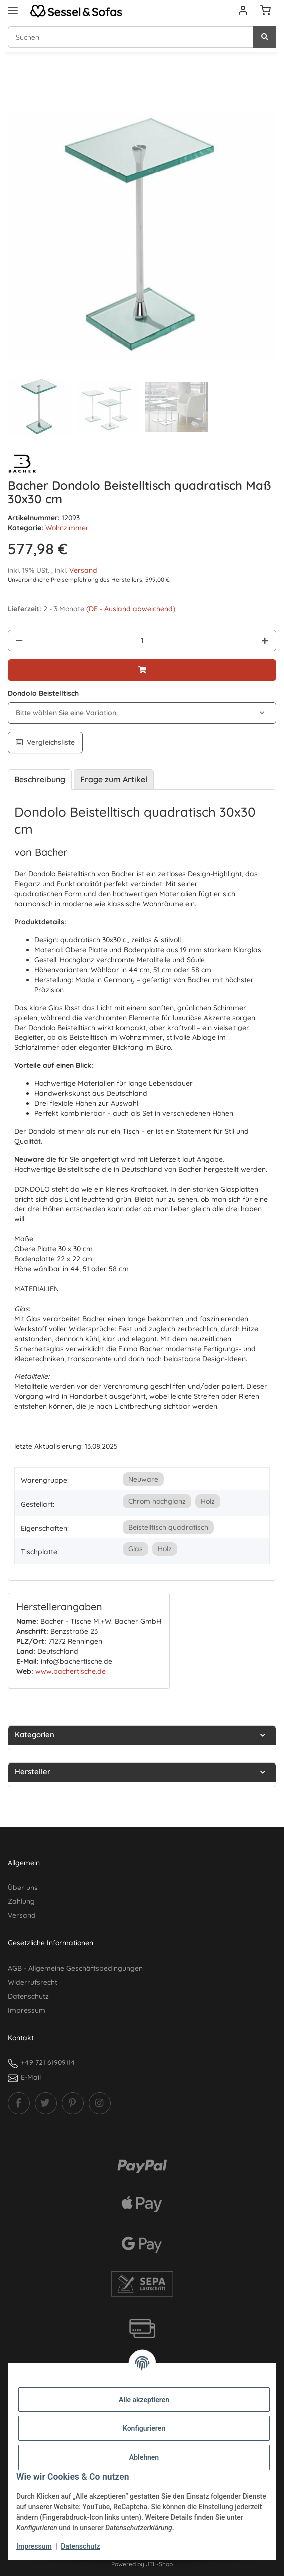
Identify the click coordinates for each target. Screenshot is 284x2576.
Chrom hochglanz (157, 1501)
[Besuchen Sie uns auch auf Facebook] (19, 2103)
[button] (243, 11)
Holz (208, 1501)
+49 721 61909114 (48, 2062)
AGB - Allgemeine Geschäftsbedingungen (75, 1968)
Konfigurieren (144, 2428)
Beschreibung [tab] (39, 779)
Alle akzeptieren (144, 2400)
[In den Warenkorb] (16, 97)
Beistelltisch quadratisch (168, 1527)
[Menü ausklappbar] (13, 6)
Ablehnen (144, 2457)
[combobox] (142, 713)
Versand (83, 570)
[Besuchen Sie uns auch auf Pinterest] (73, 2103)
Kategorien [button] (34, 1734)
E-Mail (31, 2077)
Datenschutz (80, 2546)
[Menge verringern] (19, 640)
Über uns (23, 1887)
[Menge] (142, 640)
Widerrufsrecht (32, 1982)
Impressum (34, 2546)
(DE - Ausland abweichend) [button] (130, 608)
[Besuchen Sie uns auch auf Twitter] (46, 2103)
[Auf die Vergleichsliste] (45, 742)
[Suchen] (264, 37)
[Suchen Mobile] (131, 37)
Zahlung (21, 1901)
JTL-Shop (159, 2564)
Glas (135, 1549)
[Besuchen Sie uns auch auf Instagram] (100, 2103)
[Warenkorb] (265, 11)
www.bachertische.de (70, 1671)
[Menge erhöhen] (265, 640)
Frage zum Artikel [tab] (113, 779)
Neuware (143, 1479)
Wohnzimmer (67, 527)
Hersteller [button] (32, 1771)
